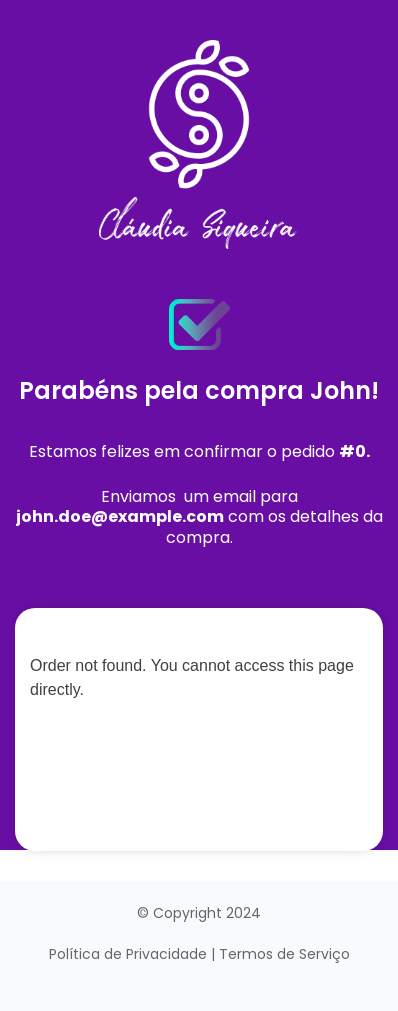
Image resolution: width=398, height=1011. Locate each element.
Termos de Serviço (284, 954)
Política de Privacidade (128, 954)
